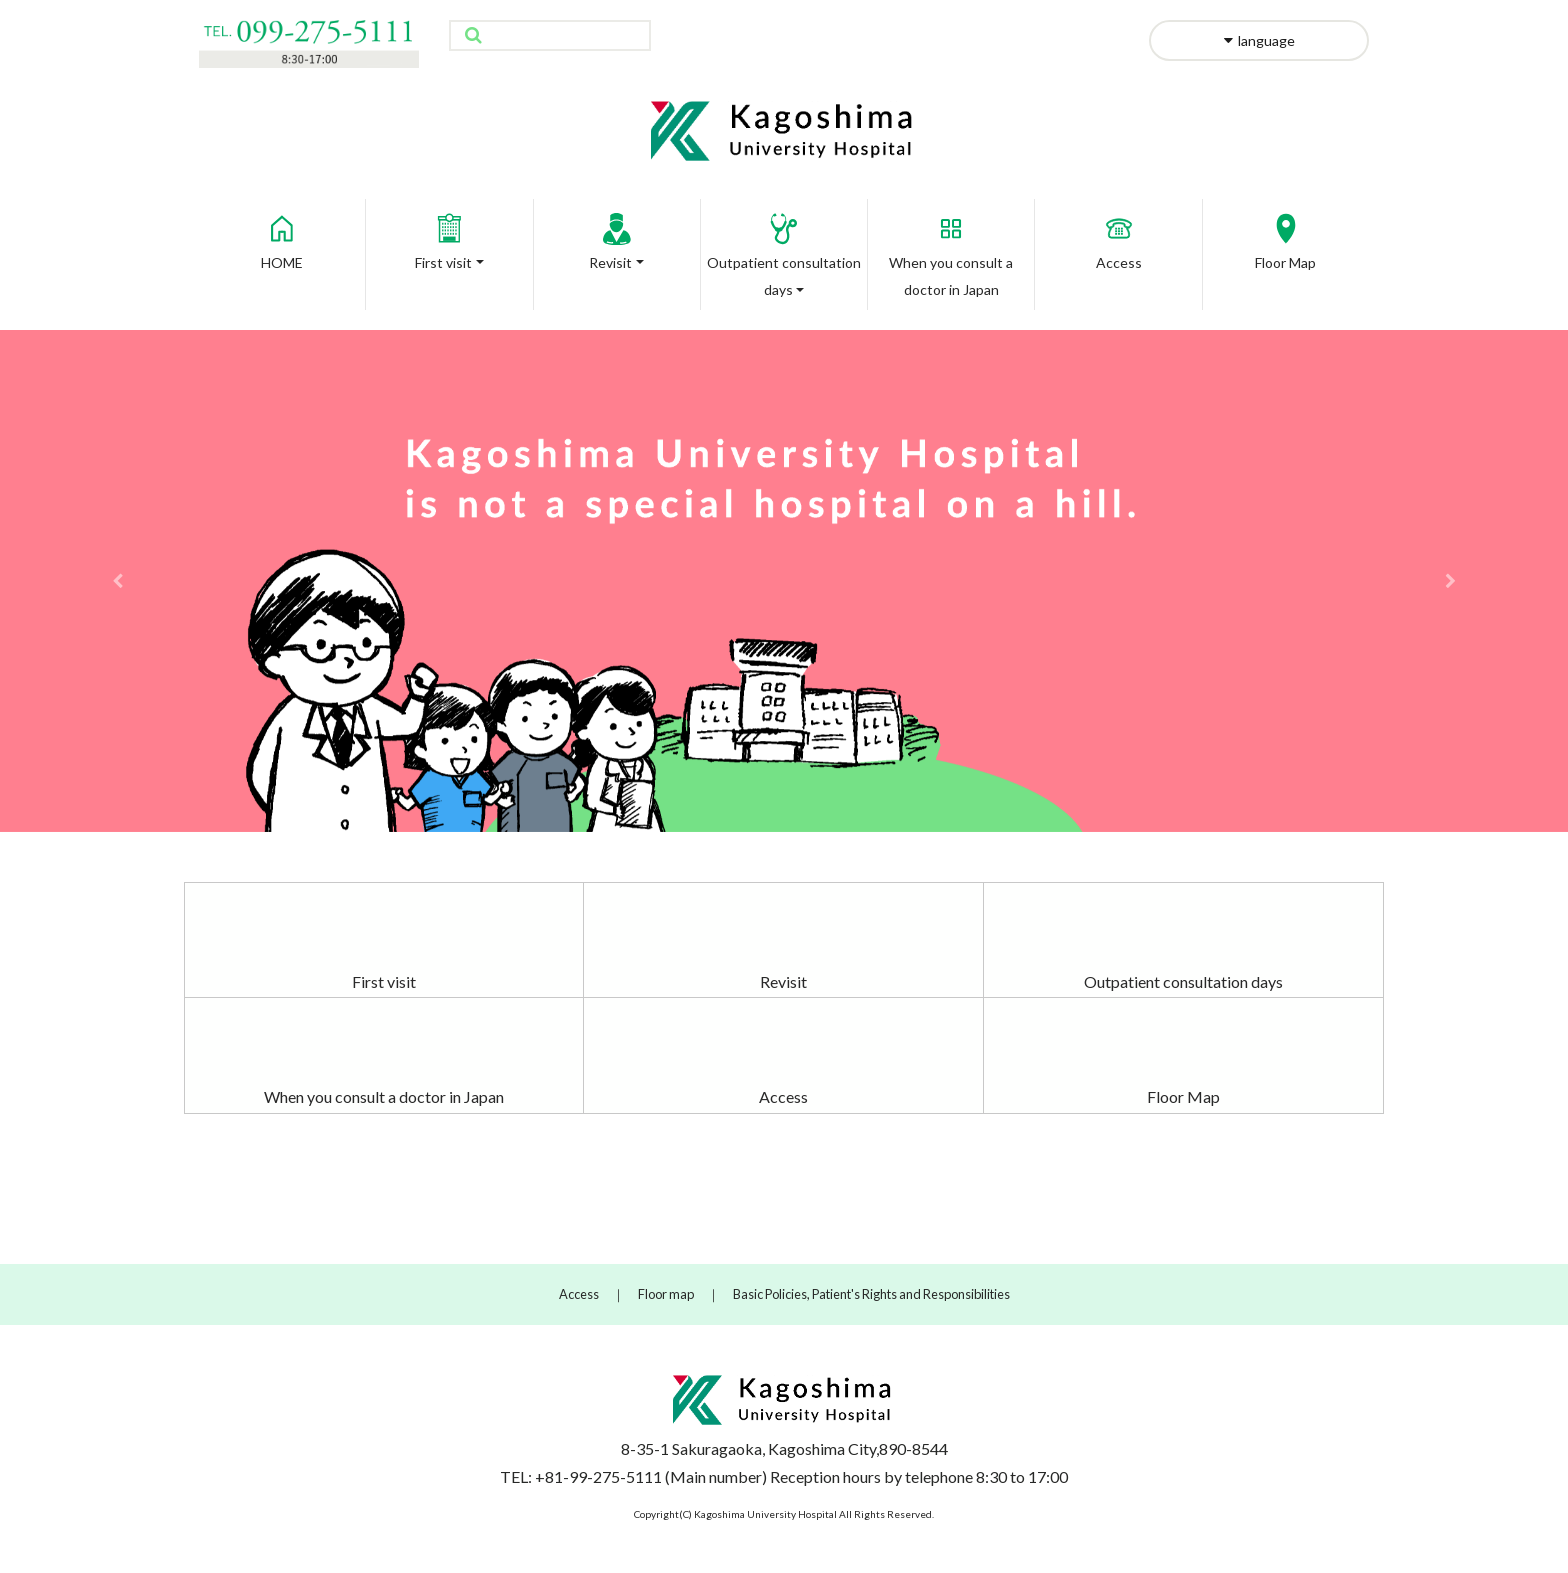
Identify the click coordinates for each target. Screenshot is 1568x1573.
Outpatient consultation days (1183, 981)
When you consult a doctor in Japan (384, 1096)
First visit (447, 235)
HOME (282, 235)
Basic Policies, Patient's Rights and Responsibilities (871, 1294)
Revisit (617, 235)
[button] (117, 581)
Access (1119, 235)
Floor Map (1285, 235)
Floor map (666, 1294)
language (1259, 40)
